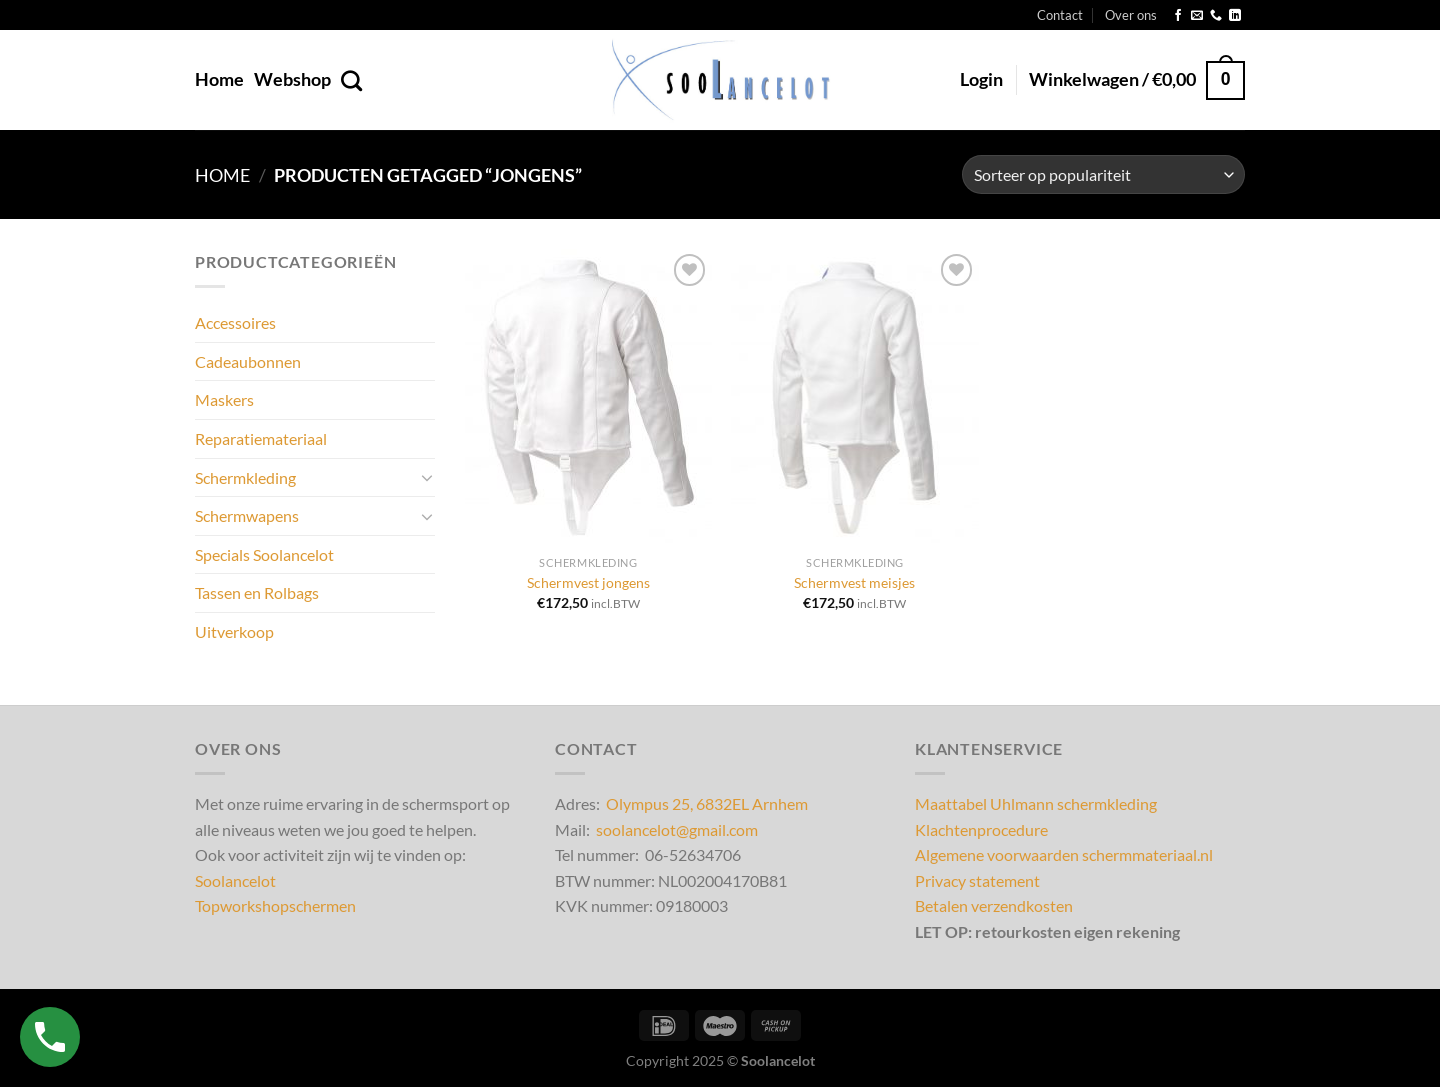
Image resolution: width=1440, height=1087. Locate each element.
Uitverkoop (234, 631)
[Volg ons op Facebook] (1178, 16)
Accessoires (235, 323)
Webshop (292, 79)
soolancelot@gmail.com (677, 829)
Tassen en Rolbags (257, 593)
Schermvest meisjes (854, 582)
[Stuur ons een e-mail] (1197, 16)
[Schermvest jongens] (588, 397)
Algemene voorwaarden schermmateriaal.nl (1064, 854)
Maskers (224, 400)
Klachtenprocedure (981, 829)
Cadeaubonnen (248, 361)
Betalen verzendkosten (994, 905)
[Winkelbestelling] (1103, 174)
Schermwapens (247, 515)
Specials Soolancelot (264, 554)
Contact (1060, 15)
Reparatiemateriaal (261, 438)
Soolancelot (235, 880)
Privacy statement (977, 880)
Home (219, 79)
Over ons (1131, 15)
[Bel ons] (1216, 16)
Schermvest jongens (588, 582)
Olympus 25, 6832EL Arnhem (707, 803)
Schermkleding (245, 477)
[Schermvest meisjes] (854, 397)
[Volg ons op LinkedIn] (1235, 16)
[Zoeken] (351, 80)
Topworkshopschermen (275, 905)
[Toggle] (427, 478)
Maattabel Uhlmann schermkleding (1036, 803)
